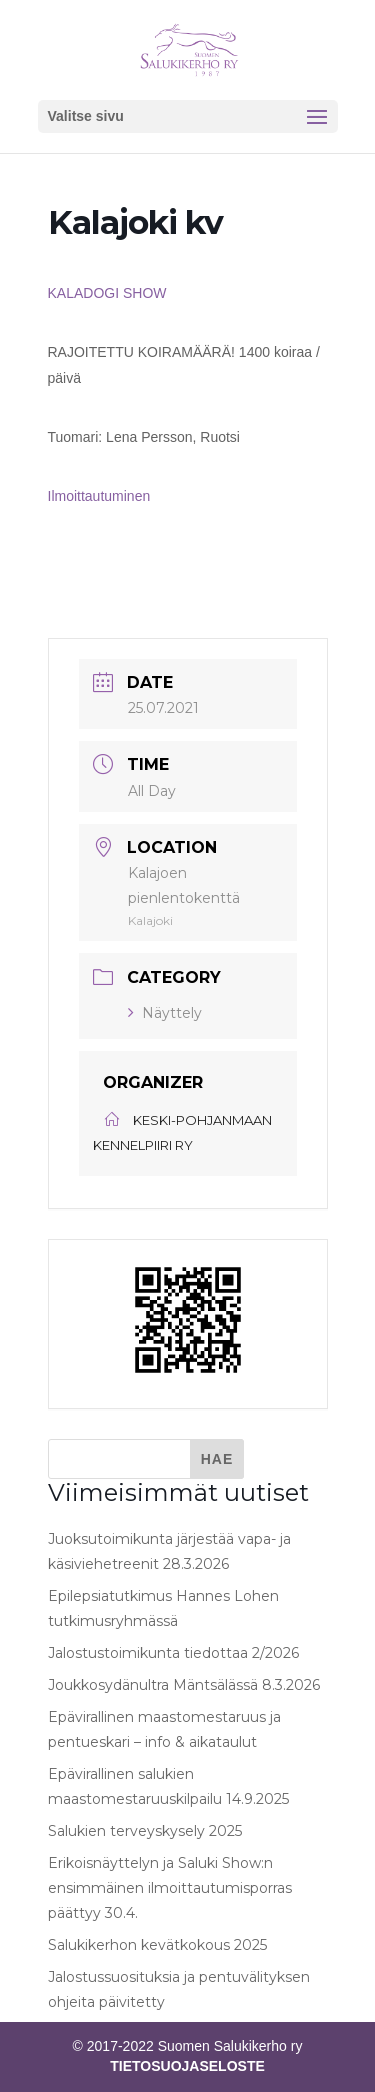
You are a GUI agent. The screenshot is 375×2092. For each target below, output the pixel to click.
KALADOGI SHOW (109, 293)
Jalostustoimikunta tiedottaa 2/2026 (173, 1653)
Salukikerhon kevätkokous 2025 (157, 1945)
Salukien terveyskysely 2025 (145, 1831)
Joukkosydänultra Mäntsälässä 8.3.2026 (184, 1685)
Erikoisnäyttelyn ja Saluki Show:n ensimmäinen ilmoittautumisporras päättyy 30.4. (170, 1888)
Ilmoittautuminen (101, 496)
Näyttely (165, 1013)
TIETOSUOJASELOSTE (187, 2066)
